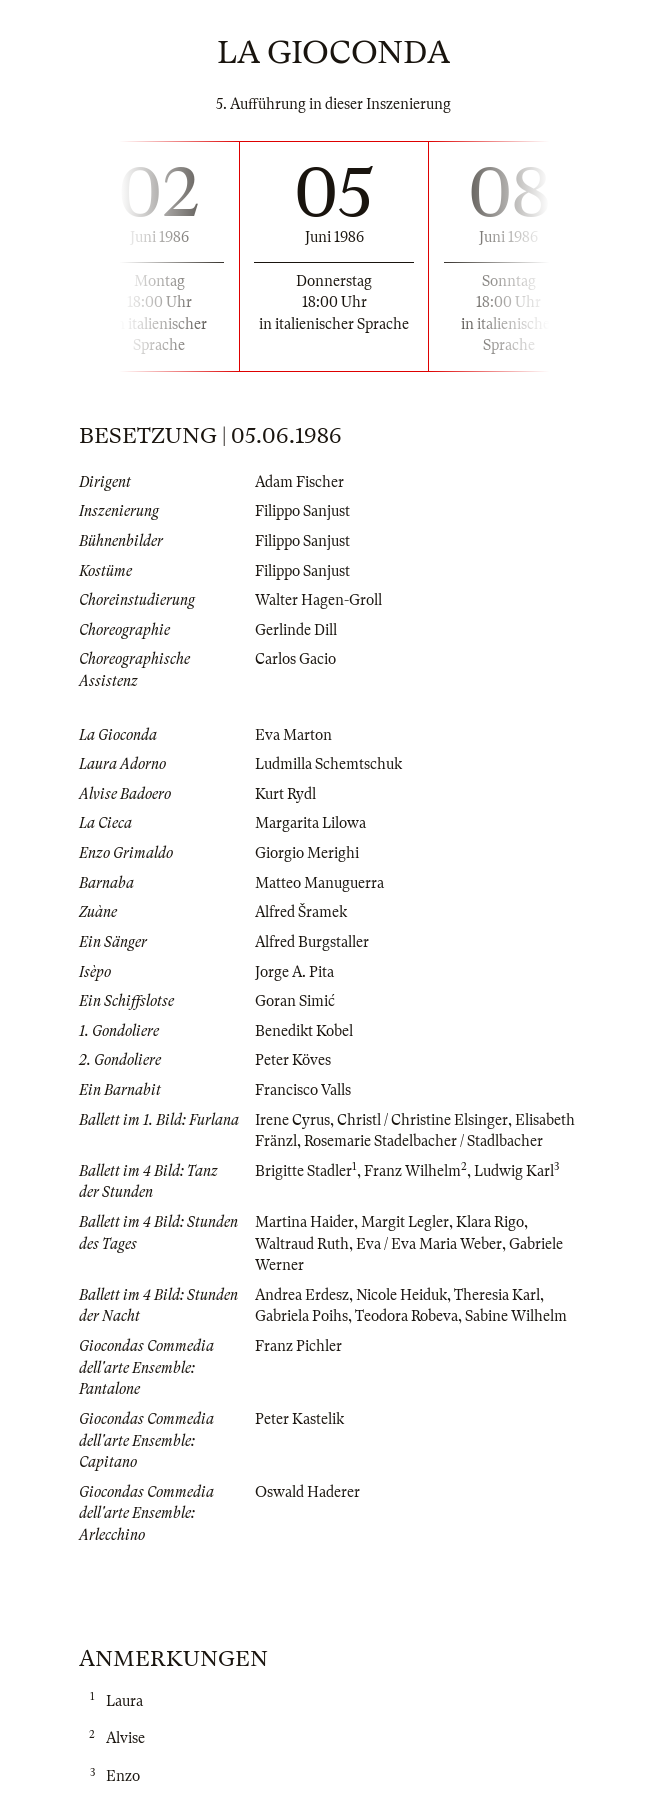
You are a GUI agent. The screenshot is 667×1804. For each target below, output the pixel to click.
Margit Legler (405, 1222)
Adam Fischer (299, 482)
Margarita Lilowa (310, 823)
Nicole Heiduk (401, 1295)
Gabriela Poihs (301, 1316)
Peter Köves (293, 1060)
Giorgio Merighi (307, 853)
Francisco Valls (303, 1090)
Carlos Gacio (295, 659)
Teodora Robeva (406, 1316)
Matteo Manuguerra (319, 883)
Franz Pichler (298, 1346)
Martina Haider (304, 1222)
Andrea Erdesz (302, 1295)
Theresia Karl (497, 1295)
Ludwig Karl (514, 1171)
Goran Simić (295, 1001)
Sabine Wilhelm (516, 1316)
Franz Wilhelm (412, 1171)
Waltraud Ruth (302, 1244)
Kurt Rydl (285, 794)
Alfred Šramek (301, 912)
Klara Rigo (490, 1222)
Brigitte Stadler (303, 1171)
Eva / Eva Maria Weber (429, 1244)
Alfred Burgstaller (312, 942)
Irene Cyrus (292, 1120)
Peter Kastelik (299, 1419)
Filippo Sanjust (302, 511)
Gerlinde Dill (296, 630)
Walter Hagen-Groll (318, 600)
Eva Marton (293, 735)
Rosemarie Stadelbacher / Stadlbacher (423, 1141)
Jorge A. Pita (294, 972)
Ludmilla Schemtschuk (328, 764)
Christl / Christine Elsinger (422, 1120)
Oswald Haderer (307, 1492)
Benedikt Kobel (304, 1031)
